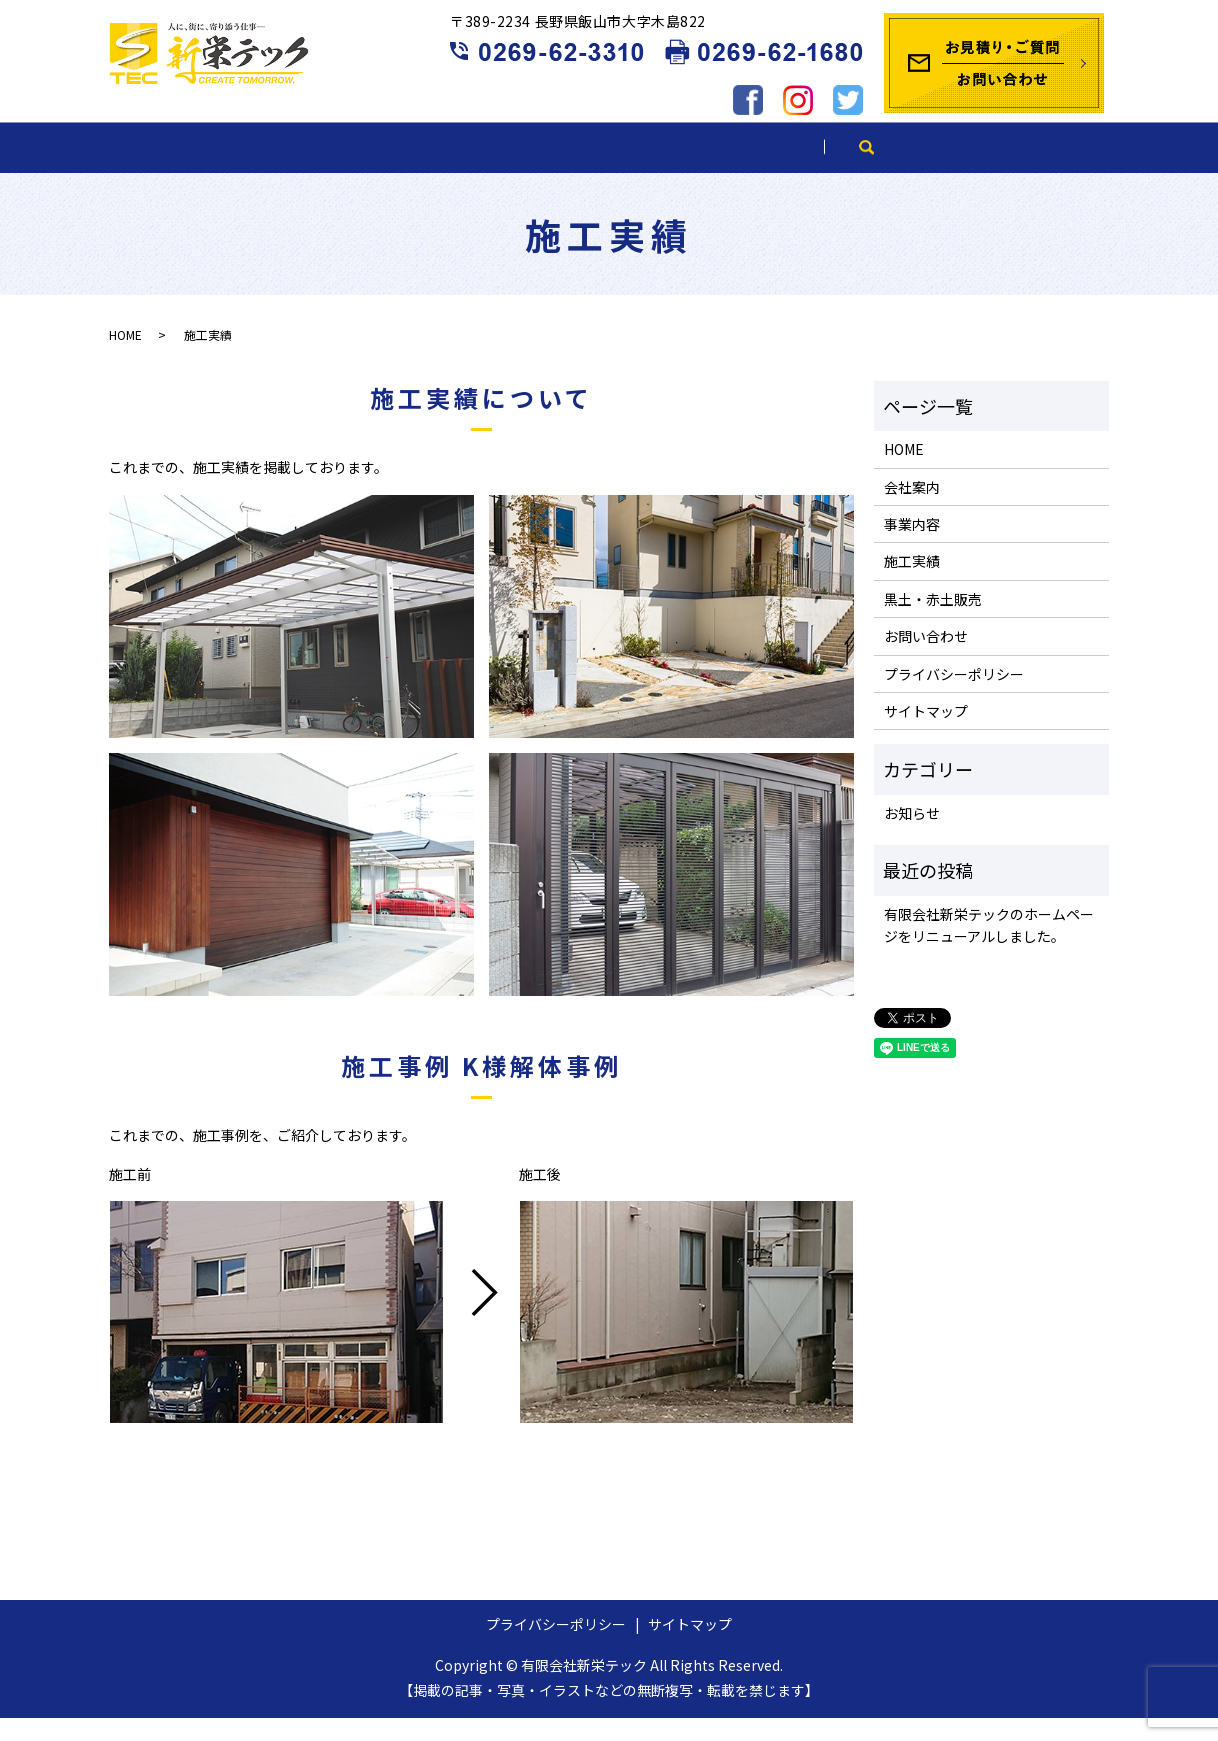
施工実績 (617, 168)
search (1064, 169)
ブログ (955, 168)
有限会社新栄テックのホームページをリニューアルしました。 (989, 948)
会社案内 (318, 168)
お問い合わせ (926, 659)
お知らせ (912, 836)
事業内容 (467, 168)
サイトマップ (926, 734)
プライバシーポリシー (954, 697)
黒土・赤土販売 (790, 168)
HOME (176, 168)
